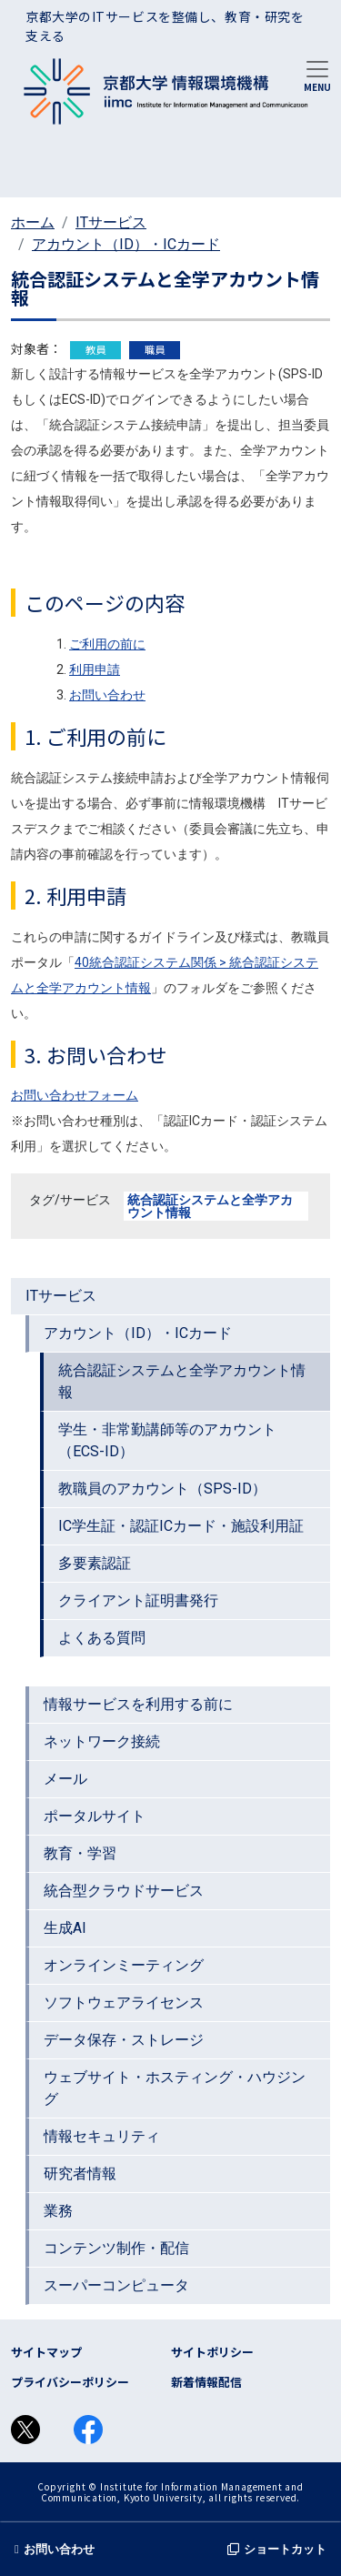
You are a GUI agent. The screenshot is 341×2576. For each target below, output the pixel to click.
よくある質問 (101, 1637)
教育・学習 (80, 1853)
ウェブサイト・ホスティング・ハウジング (175, 2088)
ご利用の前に (107, 644)
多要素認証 (94, 1563)
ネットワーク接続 (102, 1741)
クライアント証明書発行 (138, 1600)
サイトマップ (46, 2351)
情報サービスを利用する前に (138, 1704)
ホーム (33, 222)
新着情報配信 (206, 2381)
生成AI (65, 1928)
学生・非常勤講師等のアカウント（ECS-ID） (167, 1440)
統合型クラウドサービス (124, 1890)
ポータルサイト (94, 1816)
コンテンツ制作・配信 (116, 2248)
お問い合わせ (107, 695)
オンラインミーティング (124, 1965)
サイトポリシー (212, 2351)
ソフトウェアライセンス (124, 2002)
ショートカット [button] (276, 2549)
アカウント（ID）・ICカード (126, 244)
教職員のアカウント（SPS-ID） (162, 1488)
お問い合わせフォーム (74, 1095)
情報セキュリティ (102, 2136)
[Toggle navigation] (317, 74)
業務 (58, 2210)
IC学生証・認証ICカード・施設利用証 (181, 1526)
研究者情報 (80, 2173)
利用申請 (94, 669)
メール (65, 1778)
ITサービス (110, 222)
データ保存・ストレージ (124, 2039)
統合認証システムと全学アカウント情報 (210, 1206)
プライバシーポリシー (70, 2381)
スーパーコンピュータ (116, 2285)
